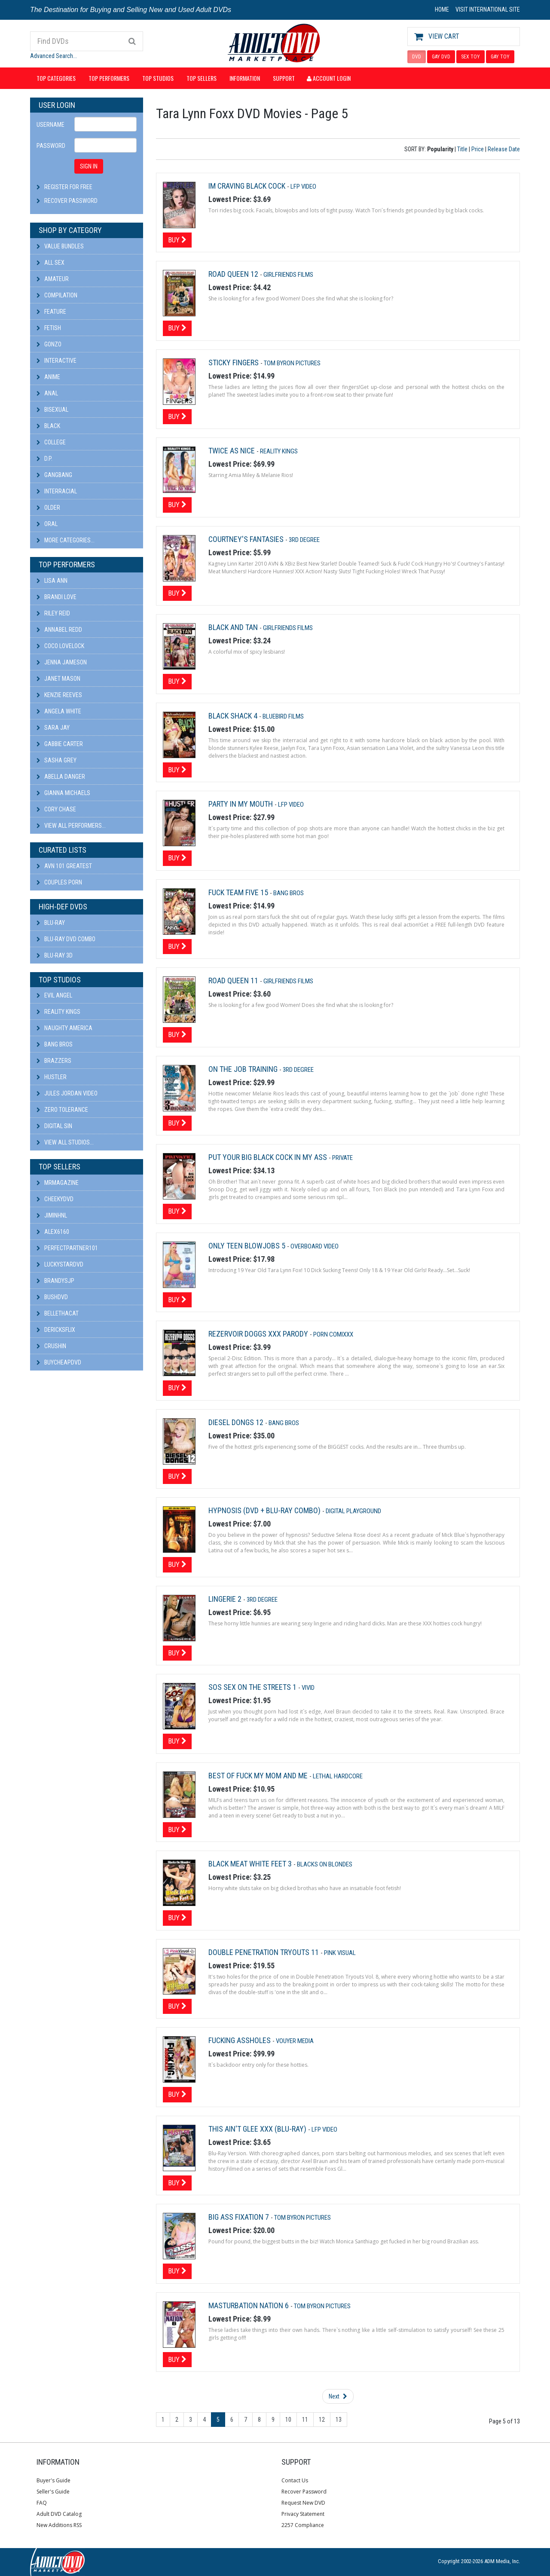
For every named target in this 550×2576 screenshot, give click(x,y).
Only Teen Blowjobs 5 (247, 1245)
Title (462, 149)
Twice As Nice (232, 450)
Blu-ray (51, 922)
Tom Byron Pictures (292, 363)
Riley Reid (53, 613)
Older (48, 507)
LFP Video (303, 186)
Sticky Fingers (234, 362)
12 (322, 2419)
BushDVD (52, 1297)
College (51, 442)
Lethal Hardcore (338, 1776)
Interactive (56, 360)
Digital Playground (353, 1511)
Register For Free (68, 187)
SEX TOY (470, 57)
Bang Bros (55, 1044)
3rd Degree (304, 540)
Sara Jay (53, 727)
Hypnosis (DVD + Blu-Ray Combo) (265, 1510)
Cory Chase (56, 809)
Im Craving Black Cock (247, 185)
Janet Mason (58, 678)
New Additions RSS (59, 2525)
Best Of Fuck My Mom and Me (258, 1775)
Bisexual (52, 409)
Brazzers (54, 1060)
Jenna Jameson (62, 662)
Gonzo (49, 344)
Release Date (504, 149)
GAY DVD (441, 57)
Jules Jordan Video (67, 1093)
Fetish (49, 327)
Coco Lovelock (60, 645)
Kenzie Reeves (59, 694)
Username (50, 124)
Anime (48, 376)
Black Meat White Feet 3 (250, 1863)
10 (288, 2419)
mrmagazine (58, 1182)
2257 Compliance (302, 2525)
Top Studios (158, 78)
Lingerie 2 (225, 1598)
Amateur (53, 278)
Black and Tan (234, 627)
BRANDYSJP (55, 1280)
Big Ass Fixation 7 (239, 2216)
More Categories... (66, 540)
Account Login (329, 78)
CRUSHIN (51, 1346)
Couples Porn (59, 882)
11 (305, 2419)
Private (342, 1158)
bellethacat (58, 1313)
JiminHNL (52, 1215)
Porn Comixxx (333, 1334)
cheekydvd (55, 1199)
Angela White (59, 711)
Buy (177, 240)
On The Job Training (243, 1069)
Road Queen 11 (234, 980)
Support (284, 78)
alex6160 (53, 1231)
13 (339, 2419)
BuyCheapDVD (59, 1362)
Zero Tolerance (62, 1109)
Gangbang (54, 474)
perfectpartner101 (67, 1248)
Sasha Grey (56, 760)
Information (244, 78)
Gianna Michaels (63, 792)
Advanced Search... (53, 55)
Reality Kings (58, 1011)
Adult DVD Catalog (59, 2514)
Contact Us (294, 2480)
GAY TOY (500, 57)
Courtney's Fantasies (246, 539)
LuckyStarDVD (60, 1264)
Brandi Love (56, 597)
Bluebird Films (283, 716)
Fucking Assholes (240, 2040)
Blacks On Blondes (324, 1864)
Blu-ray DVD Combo (66, 939)
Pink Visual (340, 1953)
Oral (47, 523)
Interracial (57, 491)
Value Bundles (60, 246)
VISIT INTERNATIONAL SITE (487, 9)
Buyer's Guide (53, 2480)
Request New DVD (303, 2502)
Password (51, 145)
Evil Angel (54, 995)
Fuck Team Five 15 (239, 892)
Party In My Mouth (241, 803)
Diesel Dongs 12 (236, 1422)
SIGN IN (89, 166)
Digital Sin (54, 1126)
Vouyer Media (295, 2041)
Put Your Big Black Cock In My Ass (268, 1157)
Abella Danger (61, 776)
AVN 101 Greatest (64, 866)
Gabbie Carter (60, 743)
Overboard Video (314, 1246)
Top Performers (109, 78)
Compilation (57, 295)
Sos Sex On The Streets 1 (253, 1687)
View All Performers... (71, 825)
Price (477, 149)
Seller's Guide (53, 2491)
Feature (51, 311)
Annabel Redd (59, 629)
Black (48, 425)
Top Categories (56, 78)
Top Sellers (201, 78)
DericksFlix (56, 1329)
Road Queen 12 (234, 273)
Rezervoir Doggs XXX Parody (259, 1333)
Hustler (52, 1077)
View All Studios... (65, 1142)
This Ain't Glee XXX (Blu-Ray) (258, 2128)
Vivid (308, 1688)
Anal (47, 393)
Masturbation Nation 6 (249, 2305)
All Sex (50, 262)
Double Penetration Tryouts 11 (264, 1952)
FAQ (42, 2502)
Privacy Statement (302, 2514)
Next (338, 2396)
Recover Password (71, 200)
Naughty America (64, 1028)
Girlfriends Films (288, 274)
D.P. (44, 458)
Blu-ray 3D (55, 955)
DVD (416, 57)
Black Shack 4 (233, 715)
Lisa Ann (52, 580)
